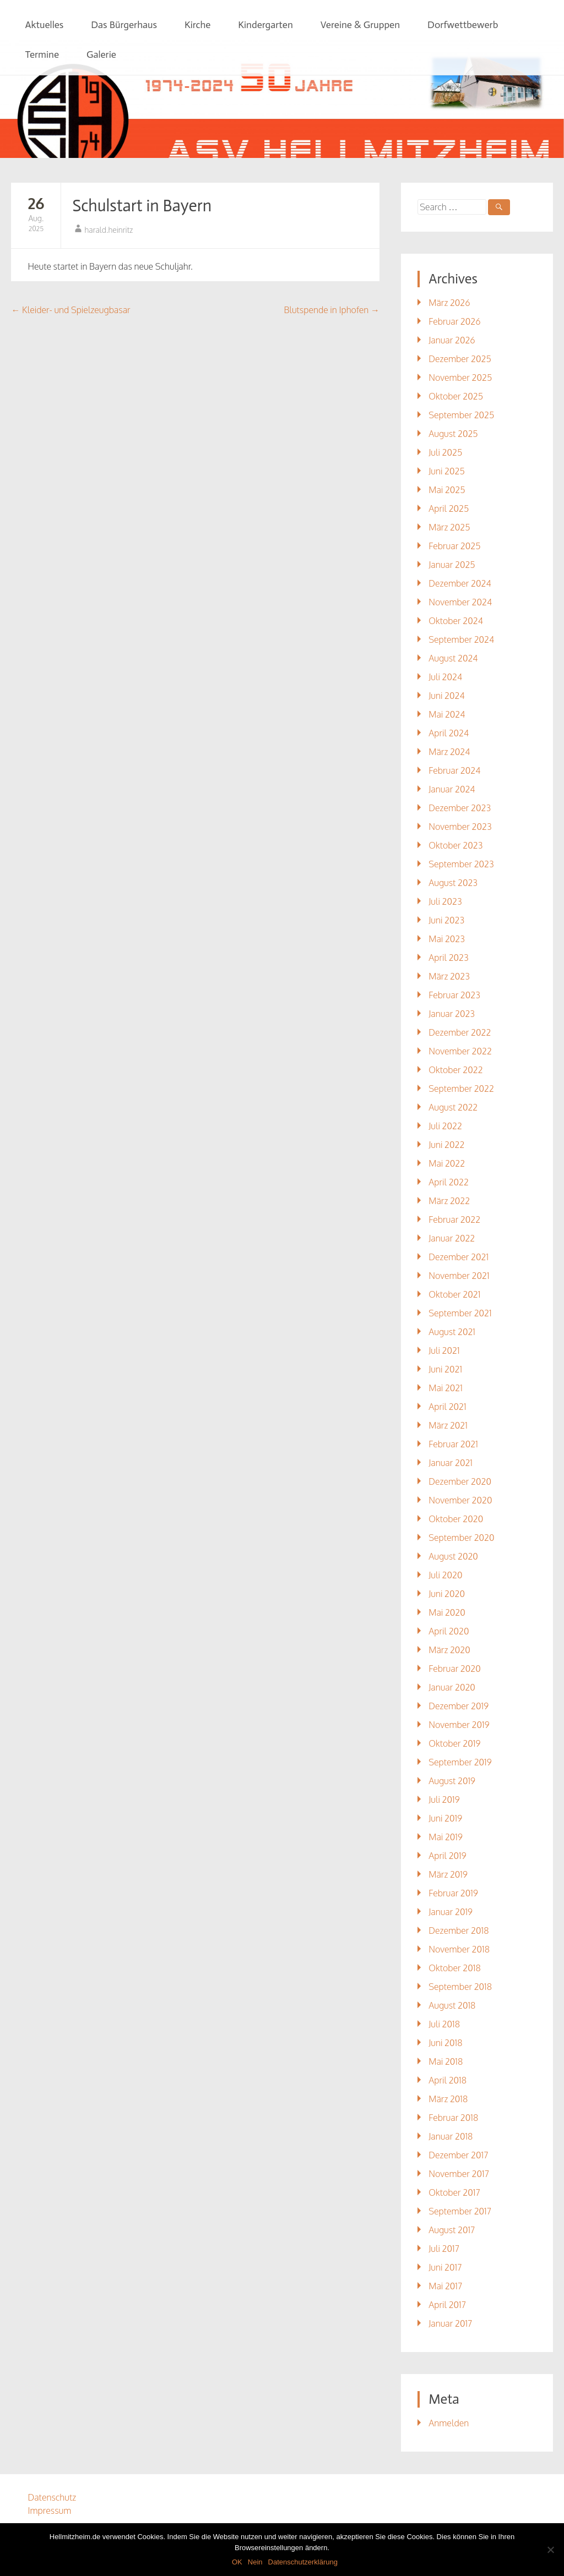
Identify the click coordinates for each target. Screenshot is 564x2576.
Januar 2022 (452, 1238)
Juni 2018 (445, 2042)
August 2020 (453, 1556)
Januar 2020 (452, 1687)
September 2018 (460, 1986)
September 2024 (461, 639)
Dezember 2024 (460, 583)
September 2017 (460, 2211)
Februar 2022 (454, 1219)
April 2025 (449, 508)
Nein (255, 2562)
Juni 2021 (445, 1369)
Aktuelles (44, 25)
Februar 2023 (454, 994)
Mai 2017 (445, 2285)
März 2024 (449, 751)
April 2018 (448, 2080)
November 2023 (460, 826)
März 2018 (448, 2098)
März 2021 (448, 1425)
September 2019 (460, 1762)
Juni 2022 (446, 1144)
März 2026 (449, 302)
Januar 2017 (450, 2323)
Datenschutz (52, 2497)
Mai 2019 (446, 1836)
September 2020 (461, 1537)
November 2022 (460, 1051)
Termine (42, 54)
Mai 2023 (447, 938)
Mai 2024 (447, 714)
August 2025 (453, 433)
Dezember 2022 (460, 1032)
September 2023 (461, 863)
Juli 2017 (444, 2248)
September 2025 (461, 414)
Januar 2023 (452, 1013)
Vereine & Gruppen (360, 25)
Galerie (101, 54)
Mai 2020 (447, 1612)
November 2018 (459, 1949)
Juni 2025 (446, 471)
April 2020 (449, 1631)
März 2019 (448, 1874)
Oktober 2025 (456, 396)
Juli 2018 (444, 2024)
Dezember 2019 (459, 1705)
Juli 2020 (445, 1574)
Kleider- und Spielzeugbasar (70, 309)
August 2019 (452, 1780)
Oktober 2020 (456, 1518)
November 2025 (460, 377)
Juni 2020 (447, 1593)
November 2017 (459, 2173)
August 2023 (453, 882)
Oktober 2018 (454, 1967)
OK (237, 2562)
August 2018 (452, 2005)
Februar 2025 (454, 545)
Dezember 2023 (460, 807)
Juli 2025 (445, 452)
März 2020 (449, 1649)
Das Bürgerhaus (124, 25)
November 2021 (459, 1275)
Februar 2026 (454, 321)
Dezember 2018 (459, 1930)
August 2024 (453, 658)
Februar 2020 (454, 1668)
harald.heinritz (108, 229)
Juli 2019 (444, 1799)
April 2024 (449, 733)
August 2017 (452, 2229)
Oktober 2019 (454, 1743)
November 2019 (459, 1724)
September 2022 (461, 1088)
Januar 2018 (451, 2136)
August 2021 (452, 1331)
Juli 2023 (445, 901)
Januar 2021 (451, 1462)
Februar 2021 (453, 1444)
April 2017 (447, 2304)
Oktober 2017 (454, 2192)
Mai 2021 (446, 1387)
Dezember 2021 (459, 1256)
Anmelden (449, 2423)
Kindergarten (265, 25)
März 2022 (449, 1200)
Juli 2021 (444, 1350)
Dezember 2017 (458, 2155)
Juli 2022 (445, 1125)
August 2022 (453, 1107)
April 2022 (449, 1182)
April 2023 (448, 957)
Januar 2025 (452, 564)
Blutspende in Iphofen (331, 309)
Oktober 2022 (455, 1069)
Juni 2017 (445, 2267)
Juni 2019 (445, 1818)
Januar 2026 (452, 340)
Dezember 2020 (460, 1481)
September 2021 (460, 1313)
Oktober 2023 (455, 845)
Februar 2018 (453, 2117)
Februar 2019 (453, 1893)
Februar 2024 (454, 770)
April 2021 (447, 1406)
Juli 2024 (445, 676)
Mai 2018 (446, 2061)
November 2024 (460, 602)
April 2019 (447, 1855)
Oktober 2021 (454, 1294)
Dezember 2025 (460, 358)
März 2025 (449, 527)
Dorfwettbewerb (462, 25)
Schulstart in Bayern (142, 206)
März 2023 (449, 976)
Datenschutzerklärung (303, 2562)
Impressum (49, 2510)
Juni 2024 (446, 695)
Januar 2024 (452, 789)
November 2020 (460, 1500)
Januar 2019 (451, 1911)
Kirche (197, 25)
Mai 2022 (447, 1163)
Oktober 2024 (456, 620)
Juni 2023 (446, 920)
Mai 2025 (447, 489)
